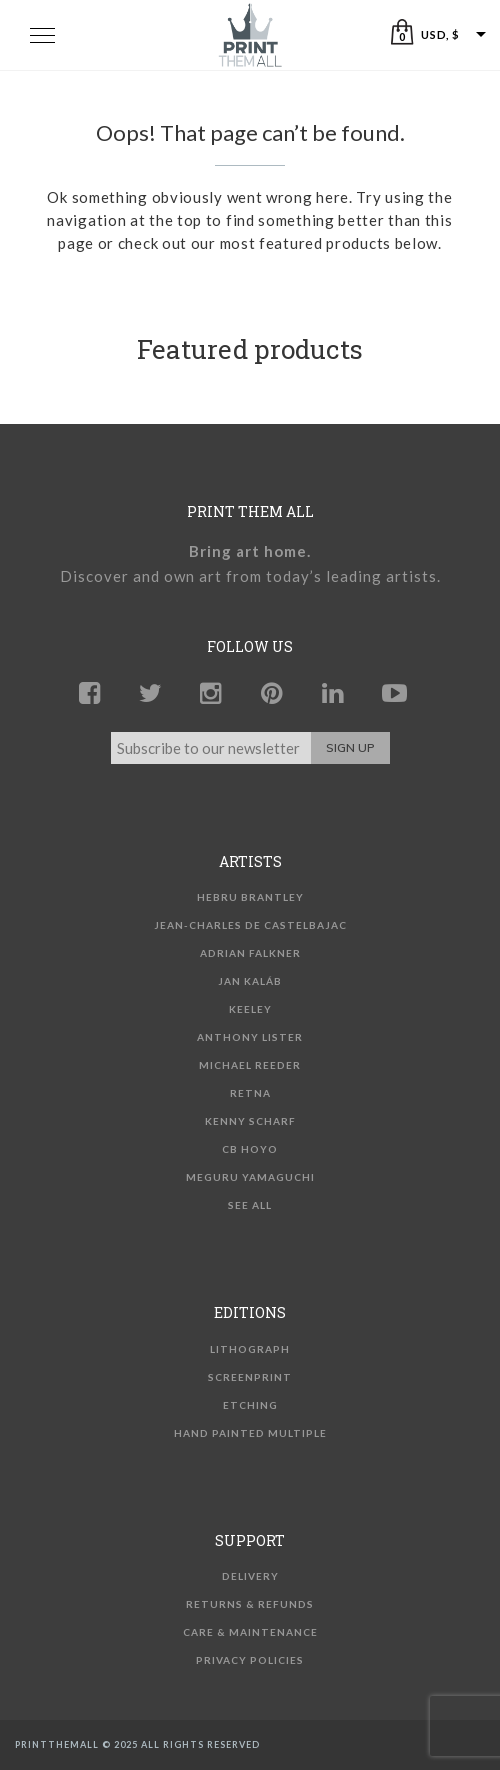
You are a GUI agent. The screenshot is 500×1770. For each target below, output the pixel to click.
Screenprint (250, 1377)
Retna (250, 1093)
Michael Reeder (250, 1065)
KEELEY (250, 1009)
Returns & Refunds (250, 1604)
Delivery (250, 1576)
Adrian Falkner (250, 953)
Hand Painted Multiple (250, 1433)
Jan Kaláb (250, 981)
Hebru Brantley (250, 897)
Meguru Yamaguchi (250, 1177)
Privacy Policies (250, 1660)
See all (250, 1205)
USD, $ (440, 34)
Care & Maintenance (250, 1632)
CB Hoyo (250, 1149)
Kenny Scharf (250, 1121)
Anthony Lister (250, 1037)
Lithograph (250, 1349)
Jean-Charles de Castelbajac (250, 925)
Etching (250, 1405)
